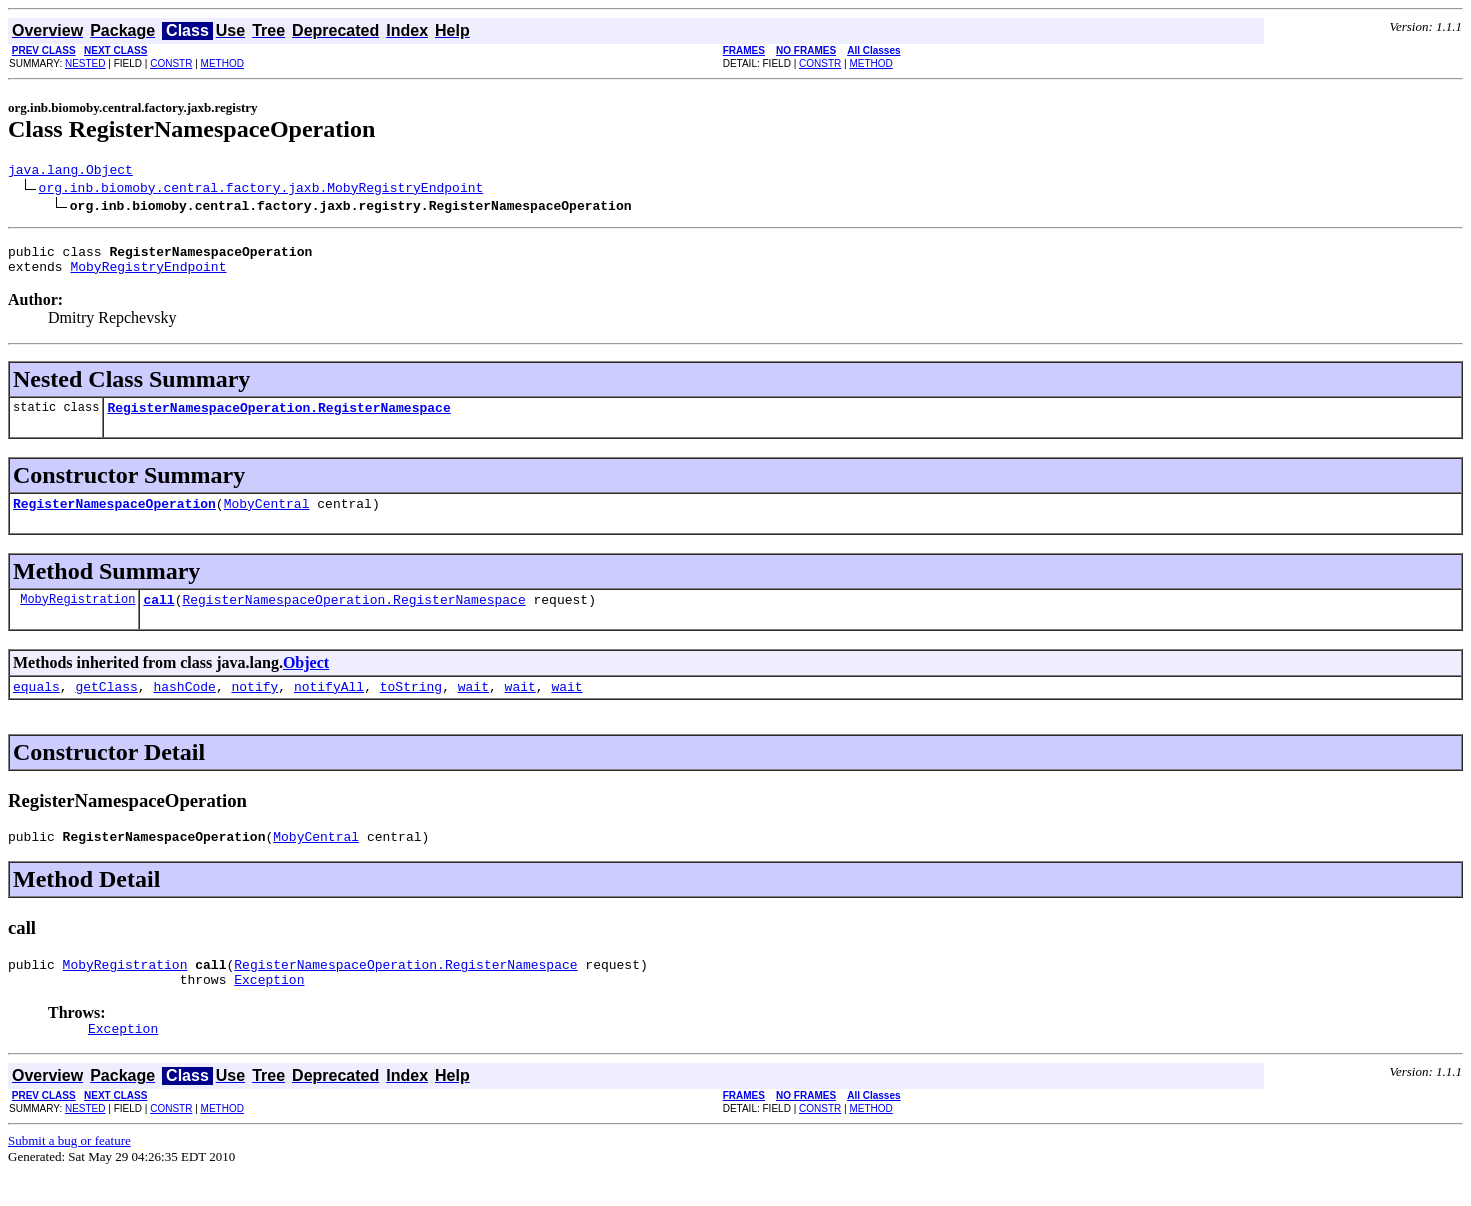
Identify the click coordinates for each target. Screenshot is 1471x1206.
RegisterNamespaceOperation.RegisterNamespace (278, 419)
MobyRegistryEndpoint (148, 275)
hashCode (184, 707)
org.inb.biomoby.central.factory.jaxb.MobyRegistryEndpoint (261, 190)
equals (36, 707)
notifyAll (329, 707)
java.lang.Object (70, 172)
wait (473, 707)
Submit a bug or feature (69, 1173)
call (158, 617)
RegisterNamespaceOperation (114, 518)
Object (306, 680)
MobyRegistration (77, 616)
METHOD (222, 63)
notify (254, 707)
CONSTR (171, 63)
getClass (106, 707)
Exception (269, 1009)
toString (411, 707)
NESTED (85, 63)
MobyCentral (267, 518)
